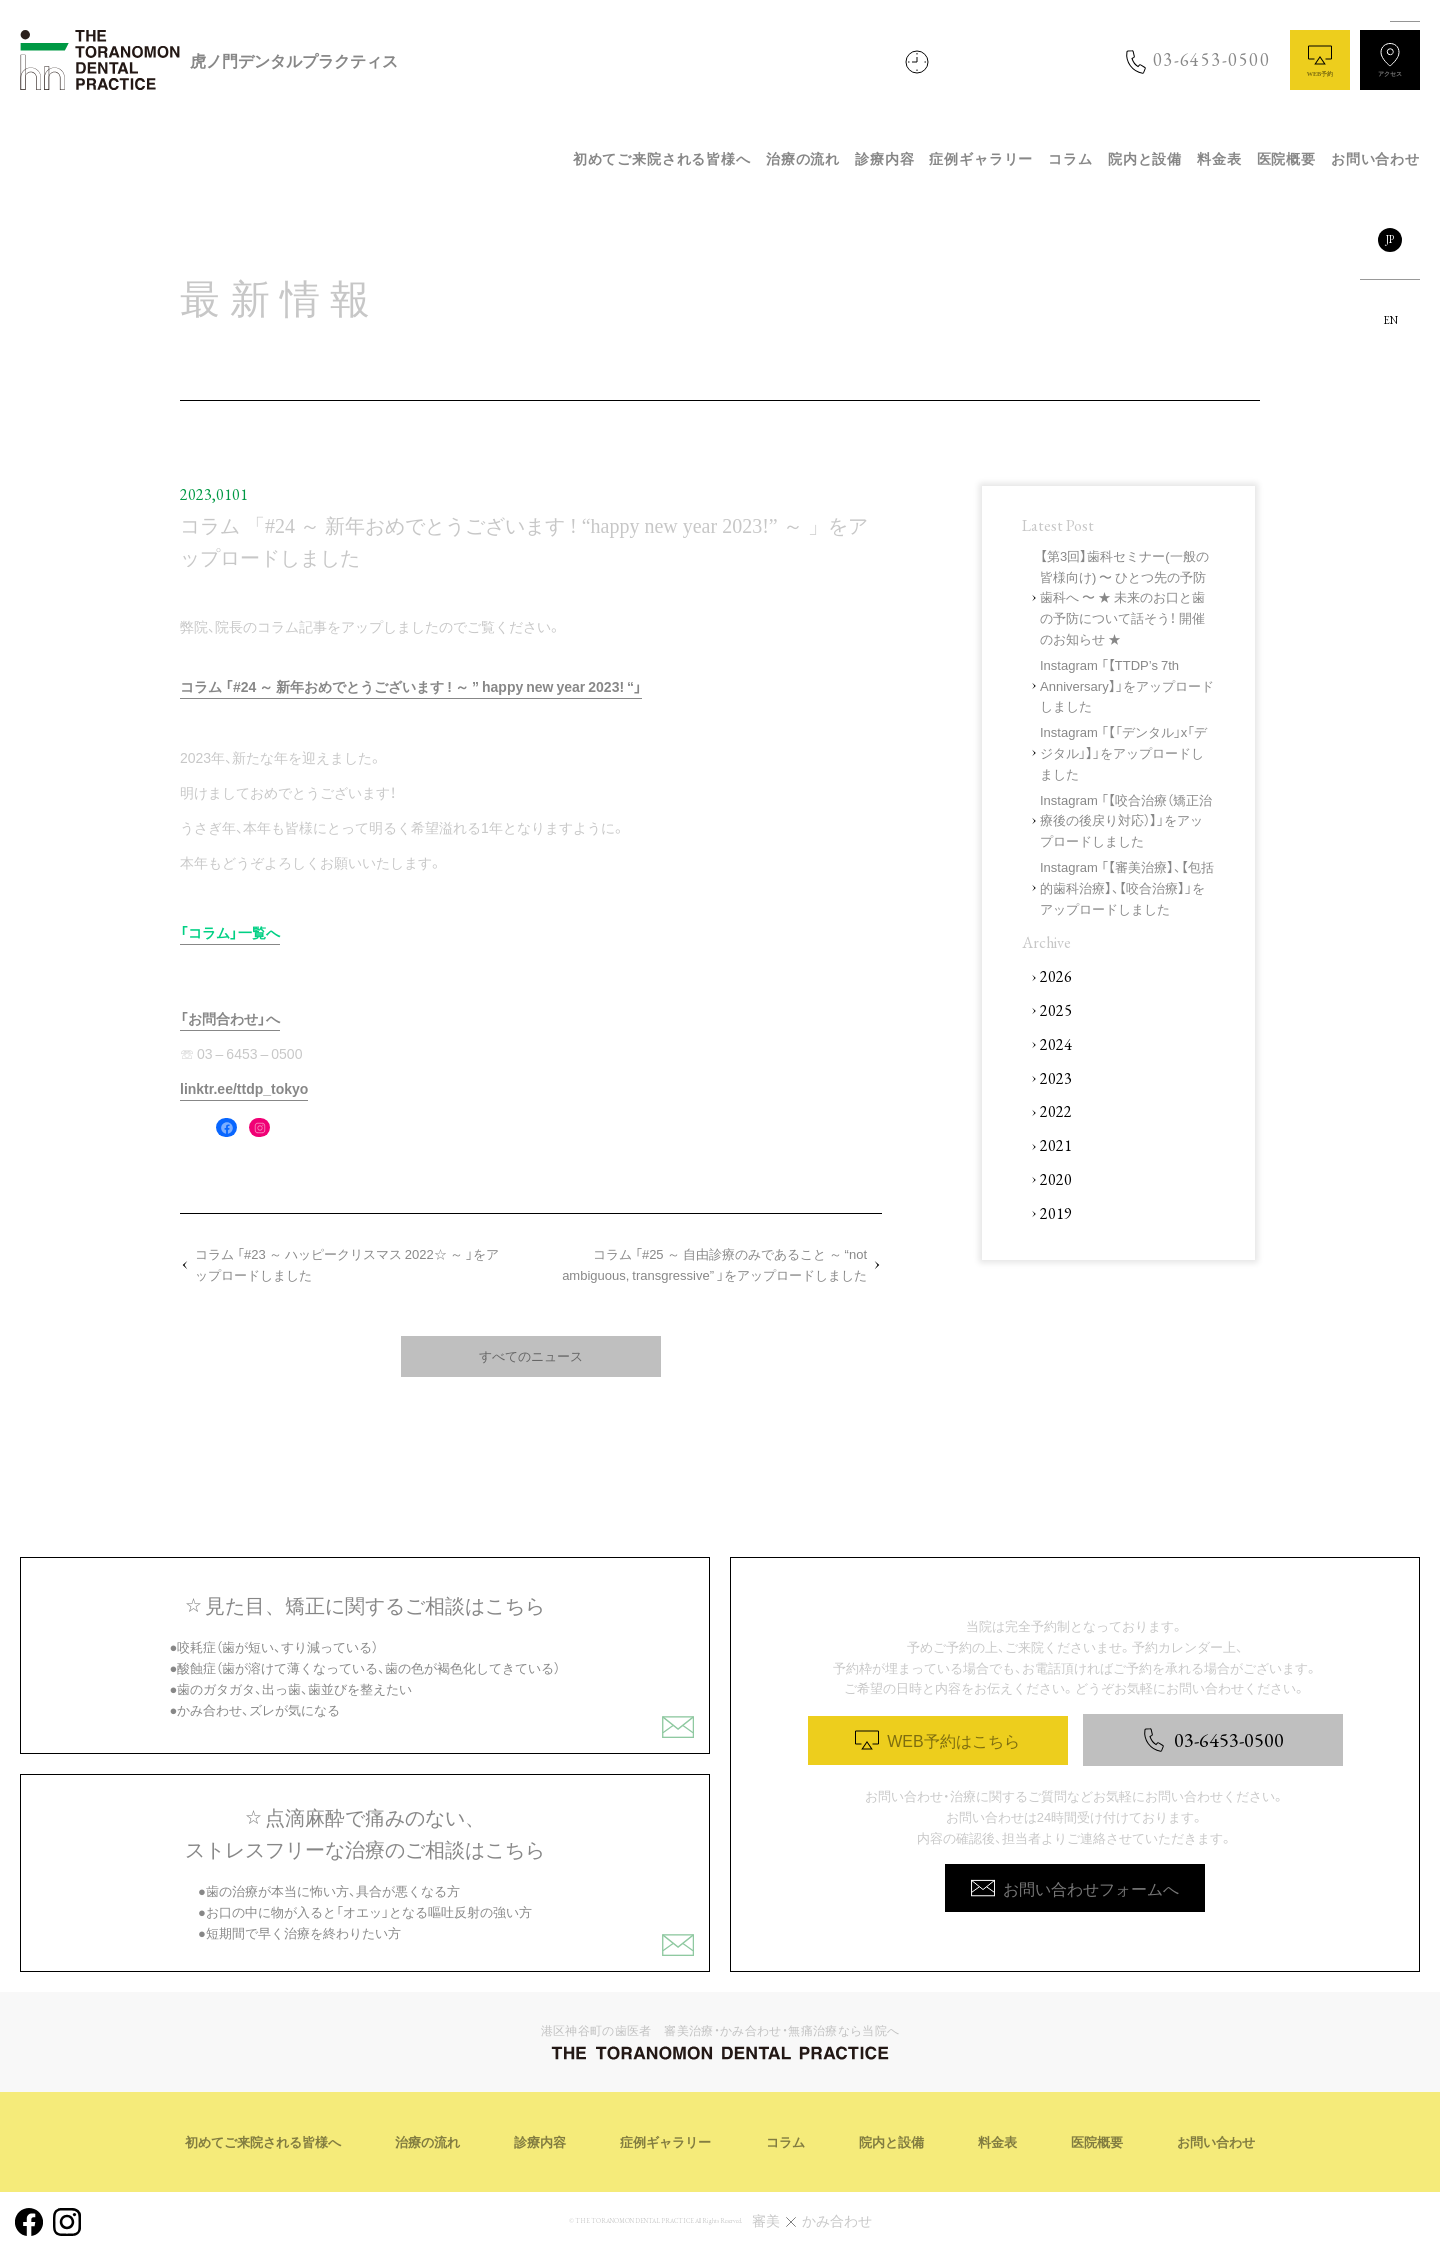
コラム (1070, 159)
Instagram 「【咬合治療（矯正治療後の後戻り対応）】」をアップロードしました (1126, 820)
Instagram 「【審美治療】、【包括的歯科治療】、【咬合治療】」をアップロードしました (1127, 887)
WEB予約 (1320, 60)
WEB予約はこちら (937, 1740)
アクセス (1390, 60)
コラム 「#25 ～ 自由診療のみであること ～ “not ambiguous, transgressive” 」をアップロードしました (714, 1264)
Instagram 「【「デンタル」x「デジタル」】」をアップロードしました (1123, 752)
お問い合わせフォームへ (1075, 1888)
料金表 (1219, 159)
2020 (1056, 1179)
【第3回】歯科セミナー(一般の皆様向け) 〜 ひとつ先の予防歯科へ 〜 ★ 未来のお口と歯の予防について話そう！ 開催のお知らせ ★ (1124, 597)
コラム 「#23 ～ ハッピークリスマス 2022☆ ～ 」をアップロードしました (347, 1264)
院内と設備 (1145, 159)
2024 (1056, 1044)
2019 (1056, 1213)
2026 (1056, 976)
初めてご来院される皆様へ (662, 159)
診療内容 (884, 159)
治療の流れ (803, 159)
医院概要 (1286, 159)
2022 (1056, 1111)
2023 (1056, 1078)
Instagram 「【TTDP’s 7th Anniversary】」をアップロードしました (1127, 685)
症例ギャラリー (981, 159)
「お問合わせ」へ (230, 1018)
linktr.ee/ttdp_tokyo (244, 1088)
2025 (1056, 1010)
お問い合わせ (1375, 159)
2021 (1056, 1145)
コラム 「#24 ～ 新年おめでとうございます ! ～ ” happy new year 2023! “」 (411, 686)
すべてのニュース (531, 1355)
